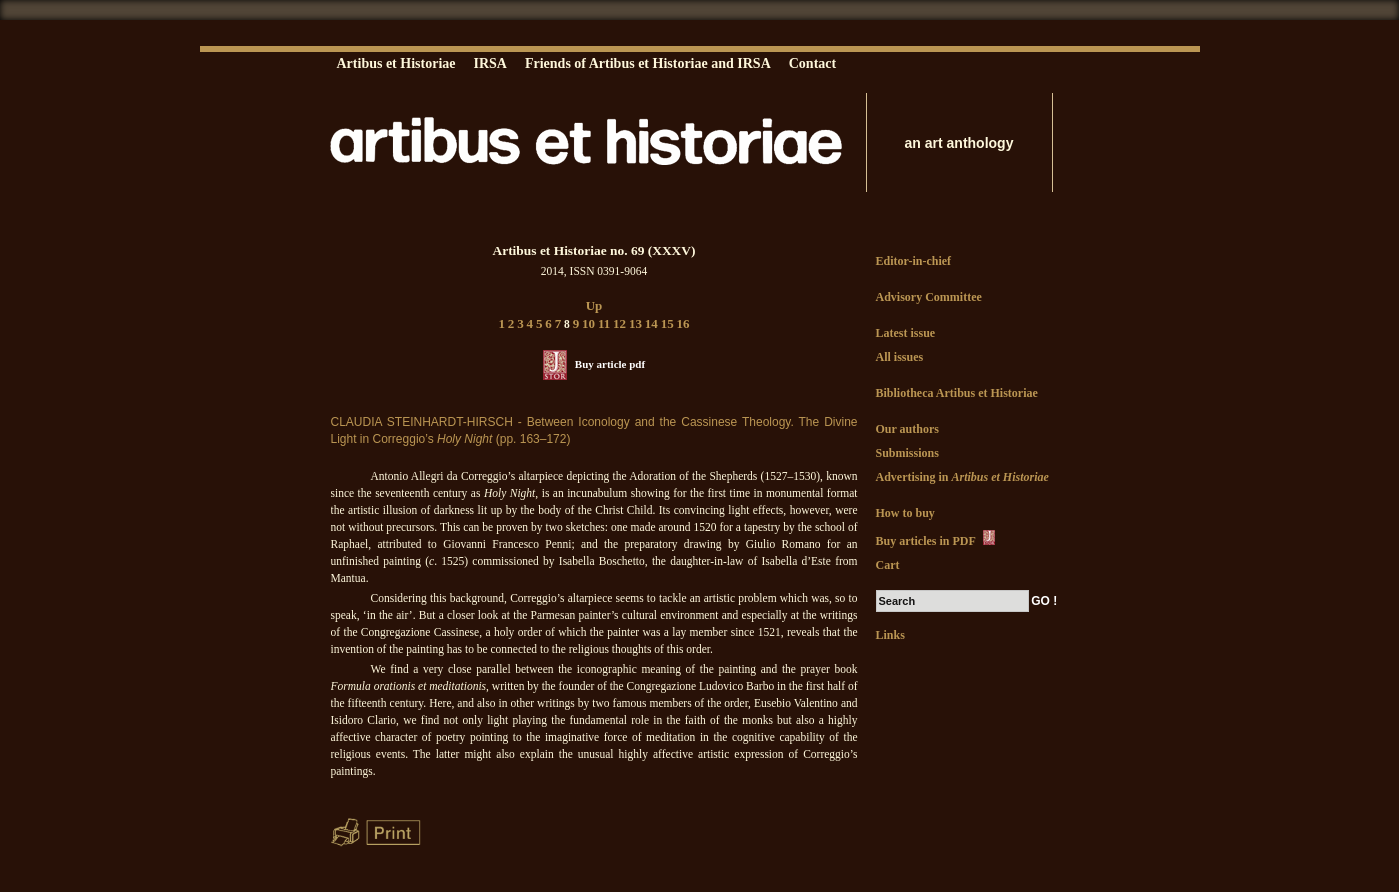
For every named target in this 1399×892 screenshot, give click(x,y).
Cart (888, 565)
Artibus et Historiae (396, 63)
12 (619, 323)
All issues (900, 357)
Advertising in (962, 477)
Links (890, 635)
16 (683, 323)
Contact (812, 63)
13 (635, 323)
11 (604, 323)
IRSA (489, 63)
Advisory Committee (929, 297)
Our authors (907, 429)
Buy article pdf (610, 364)
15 (667, 323)
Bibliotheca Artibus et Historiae (957, 393)
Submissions (907, 453)
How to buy (905, 513)
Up (594, 305)
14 (651, 323)
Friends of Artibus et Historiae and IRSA (648, 63)
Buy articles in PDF (937, 539)
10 (588, 323)
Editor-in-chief (914, 261)
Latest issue (906, 333)
